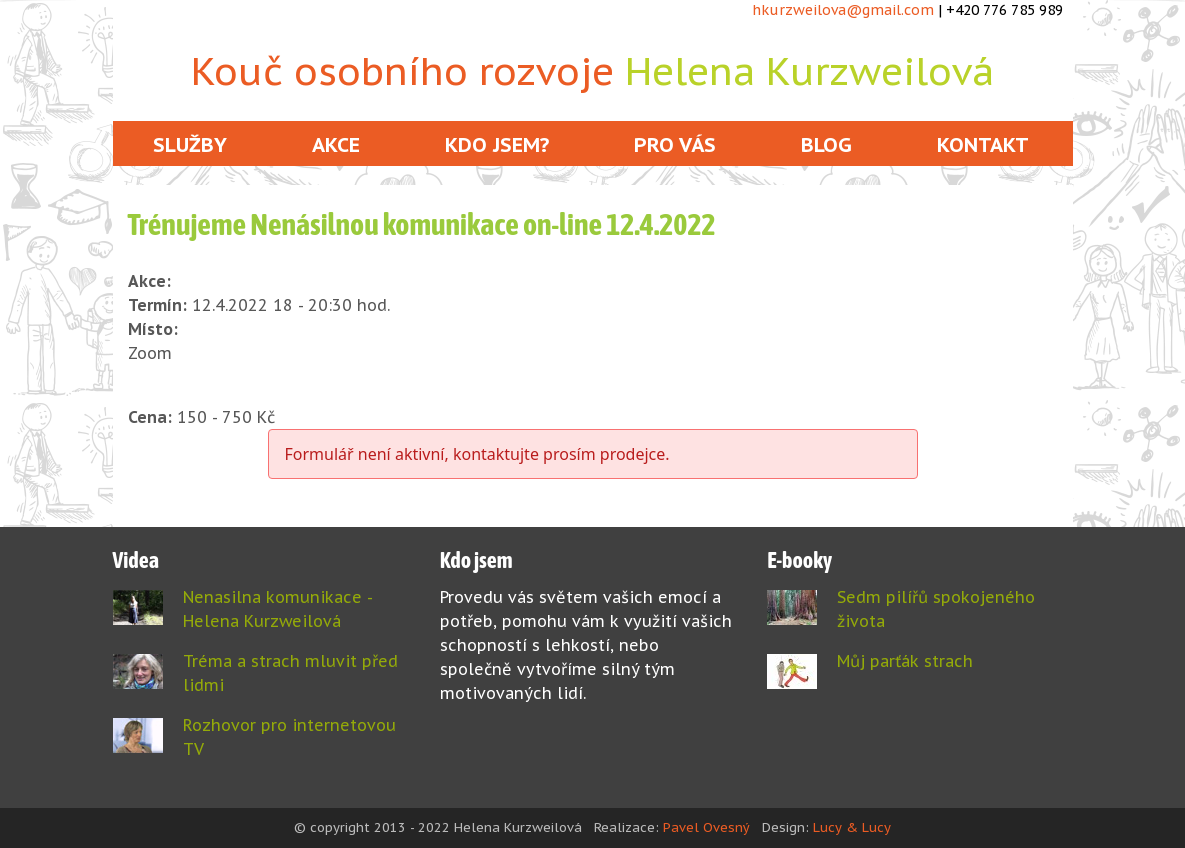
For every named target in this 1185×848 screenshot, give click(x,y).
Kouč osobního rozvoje (592, 70)
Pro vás (675, 145)
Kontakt (983, 145)
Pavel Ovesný (706, 827)
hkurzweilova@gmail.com (843, 10)
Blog (826, 145)
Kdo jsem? (497, 145)
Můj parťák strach (905, 661)
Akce (336, 145)
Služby (190, 145)
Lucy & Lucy (852, 827)
